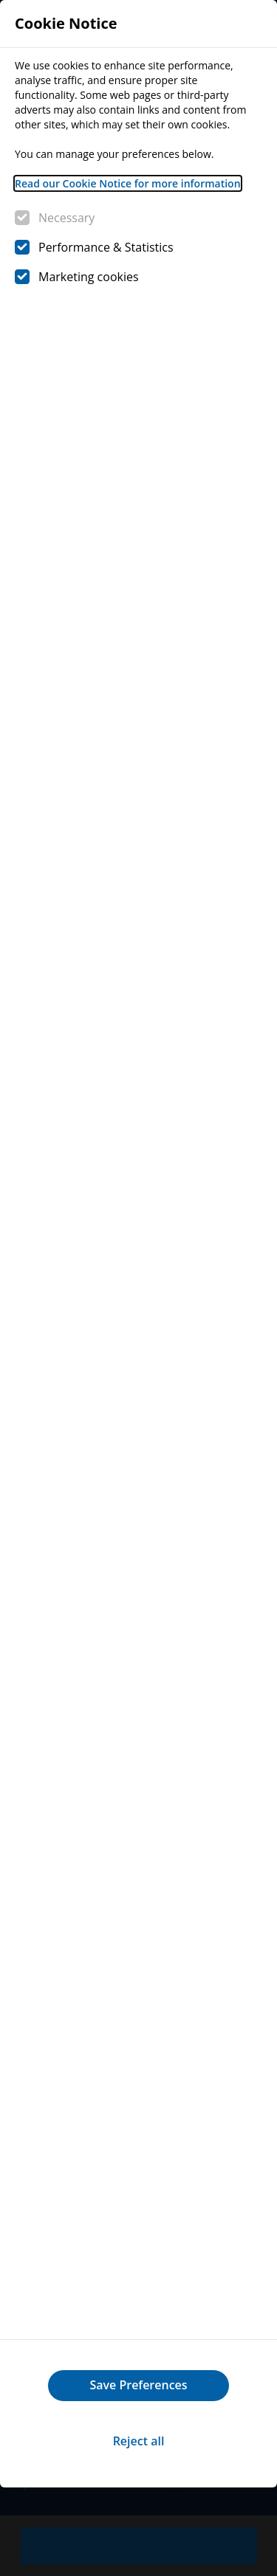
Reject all (139, 2441)
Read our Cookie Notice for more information (128, 183)
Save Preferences (138, 2385)
